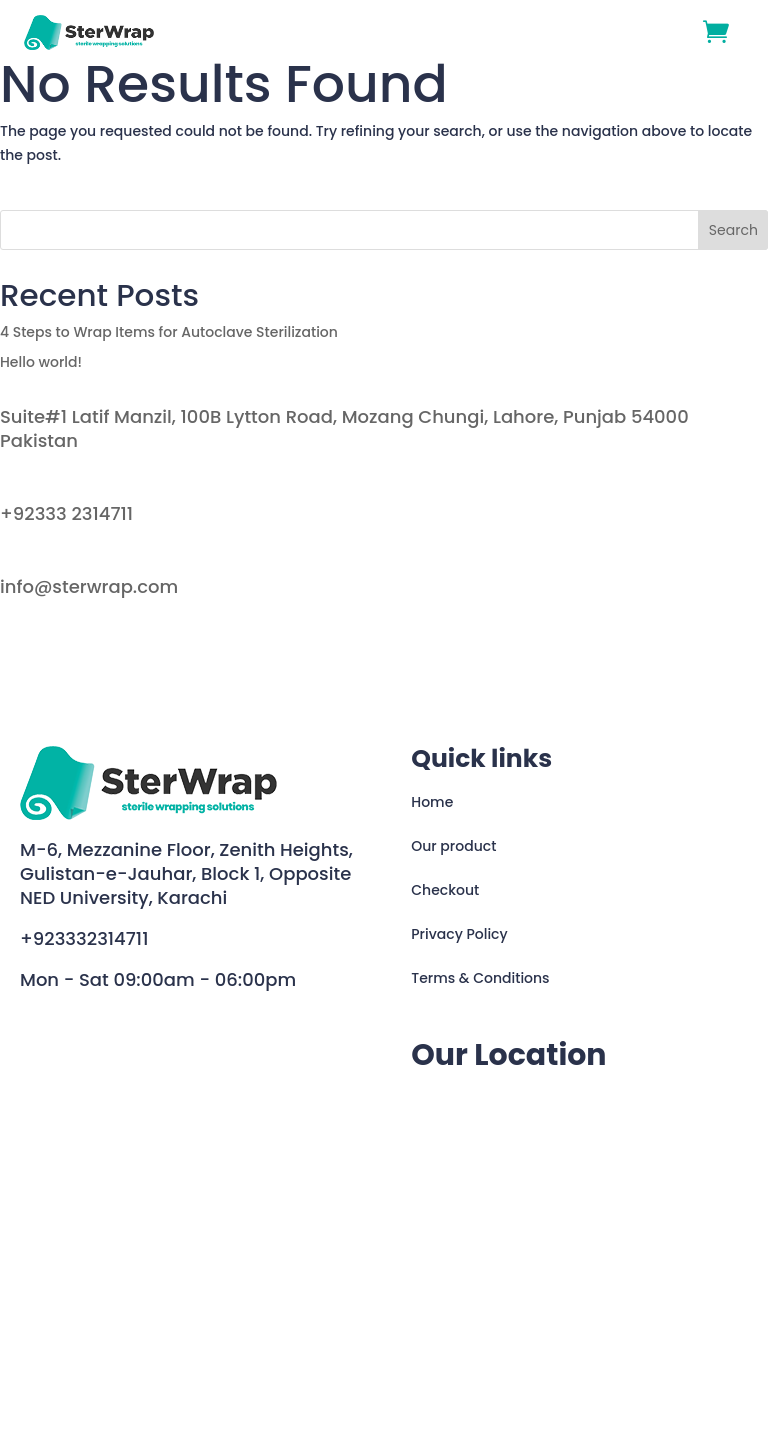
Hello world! (41, 362)
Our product (453, 846)
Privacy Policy (459, 934)
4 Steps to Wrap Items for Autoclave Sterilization (169, 332)
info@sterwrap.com (89, 586)
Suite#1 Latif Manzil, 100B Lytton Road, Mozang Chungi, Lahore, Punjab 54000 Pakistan (344, 428)
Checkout (445, 890)
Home (432, 802)
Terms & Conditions (480, 978)
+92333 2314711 (66, 513)
